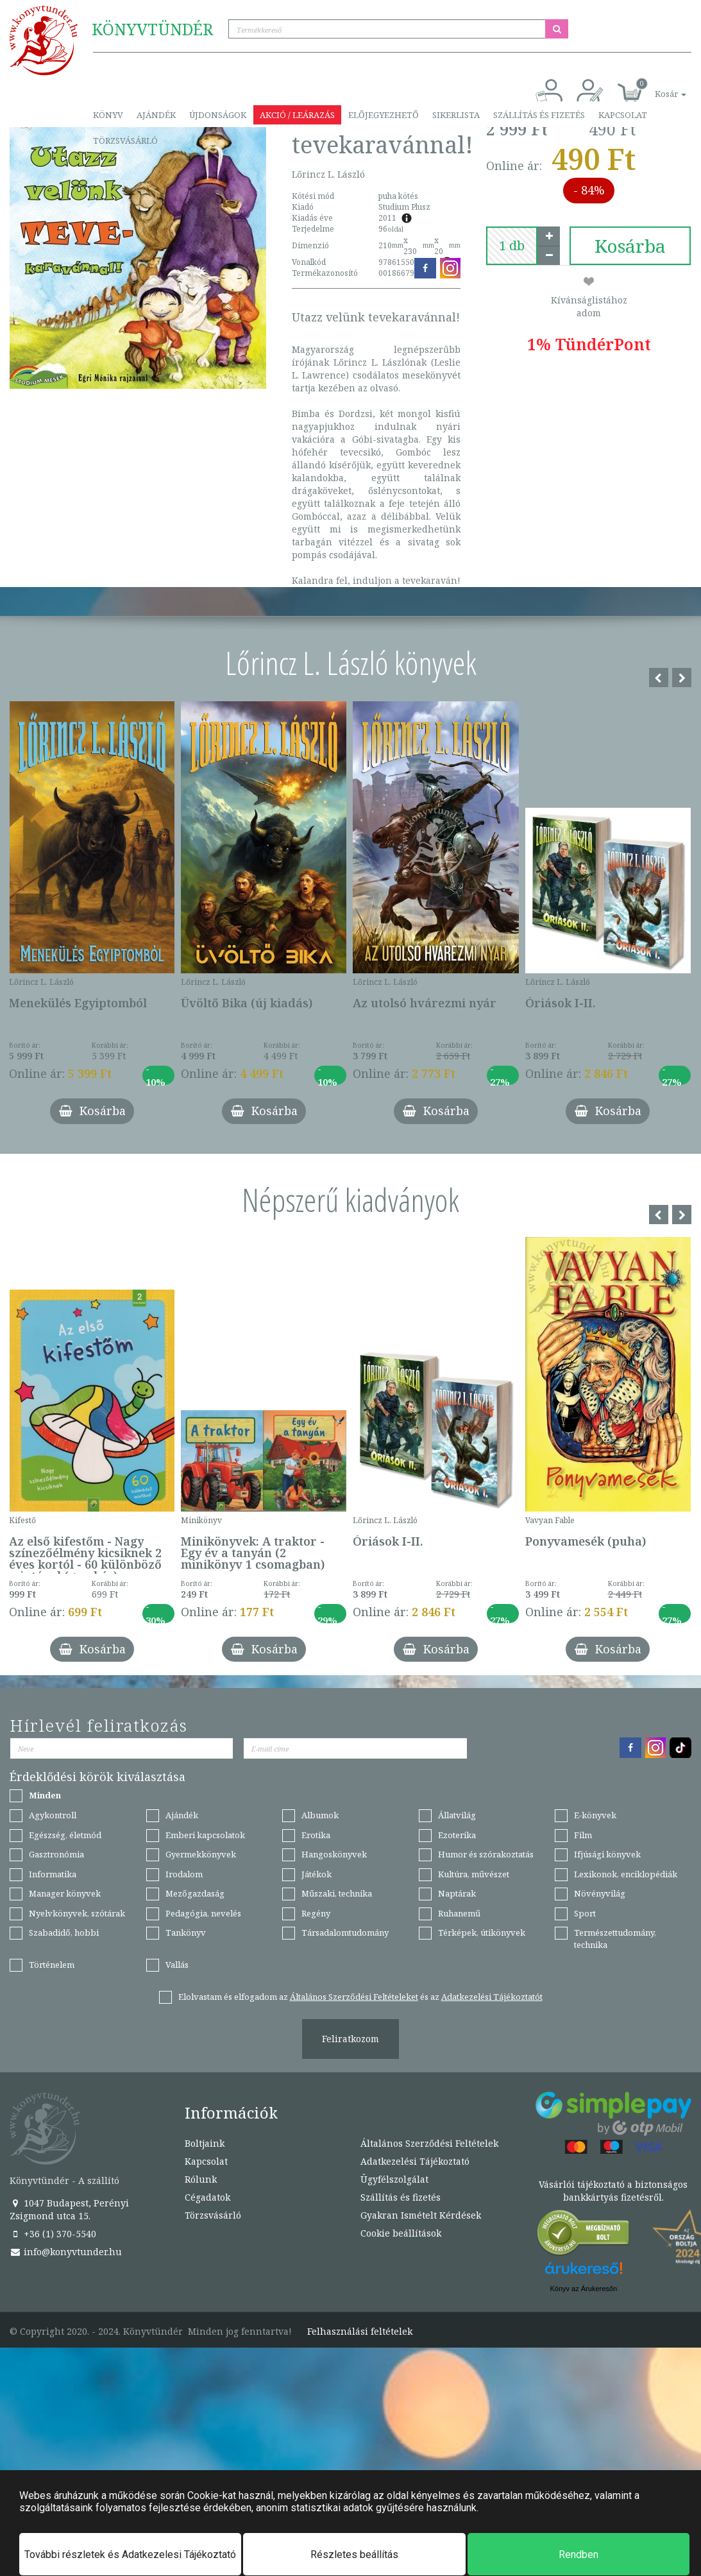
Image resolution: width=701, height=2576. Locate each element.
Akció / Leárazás (297, 115)
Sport (585, 1913)
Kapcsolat (622, 115)
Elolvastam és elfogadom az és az (360, 1996)
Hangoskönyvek (334, 1854)
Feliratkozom (350, 2039)
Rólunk (201, 2179)
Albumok (320, 1815)
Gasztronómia (56, 1854)
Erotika (315, 1835)
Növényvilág (599, 1893)
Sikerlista (456, 115)
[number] (511, 245)
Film (583, 1835)
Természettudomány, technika (615, 1938)
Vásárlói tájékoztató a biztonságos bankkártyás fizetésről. (613, 2190)
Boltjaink (204, 2143)
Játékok (316, 1874)
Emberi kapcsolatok (205, 1835)
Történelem (51, 1964)
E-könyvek (595, 1815)
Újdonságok (217, 115)
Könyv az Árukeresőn (583, 2288)
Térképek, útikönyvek (481, 1932)
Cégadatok (207, 2197)
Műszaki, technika (336, 1893)
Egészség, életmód (65, 1835)
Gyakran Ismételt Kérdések (420, 2215)
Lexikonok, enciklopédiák (625, 1874)
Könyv (108, 115)
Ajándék (156, 115)
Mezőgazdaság (194, 1893)
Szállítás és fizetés (539, 115)
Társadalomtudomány (345, 1932)
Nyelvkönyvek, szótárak (77, 1913)
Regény (315, 1913)
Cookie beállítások (400, 2233)
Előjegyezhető (383, 115)
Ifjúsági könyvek (607, 1854)
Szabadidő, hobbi (64, 1932)
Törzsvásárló (125, 140)
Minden (45, 1795)
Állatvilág (457, 1815)
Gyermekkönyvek (200, 1854)
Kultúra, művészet (473, 1874)
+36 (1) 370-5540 (53, 2234)
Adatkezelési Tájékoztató (414, 2161)
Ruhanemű (459, 1913)
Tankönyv (185, 1932)
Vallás (177, 1964)
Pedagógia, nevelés (203, 1913)
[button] (656, 87)
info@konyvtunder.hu (66, 2252)
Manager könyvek (65, 1893)
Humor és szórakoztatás (486, 1854)
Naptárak (457, 1893)
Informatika (52, 1874)
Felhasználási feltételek (359, 2331)
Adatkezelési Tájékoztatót (492, 1996)
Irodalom (184, 1874)
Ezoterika (457, 1835)
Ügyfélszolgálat (394, 2179)
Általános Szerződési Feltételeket (354, 1996)
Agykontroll (52, 1815)
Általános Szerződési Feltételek (429, 2143)
